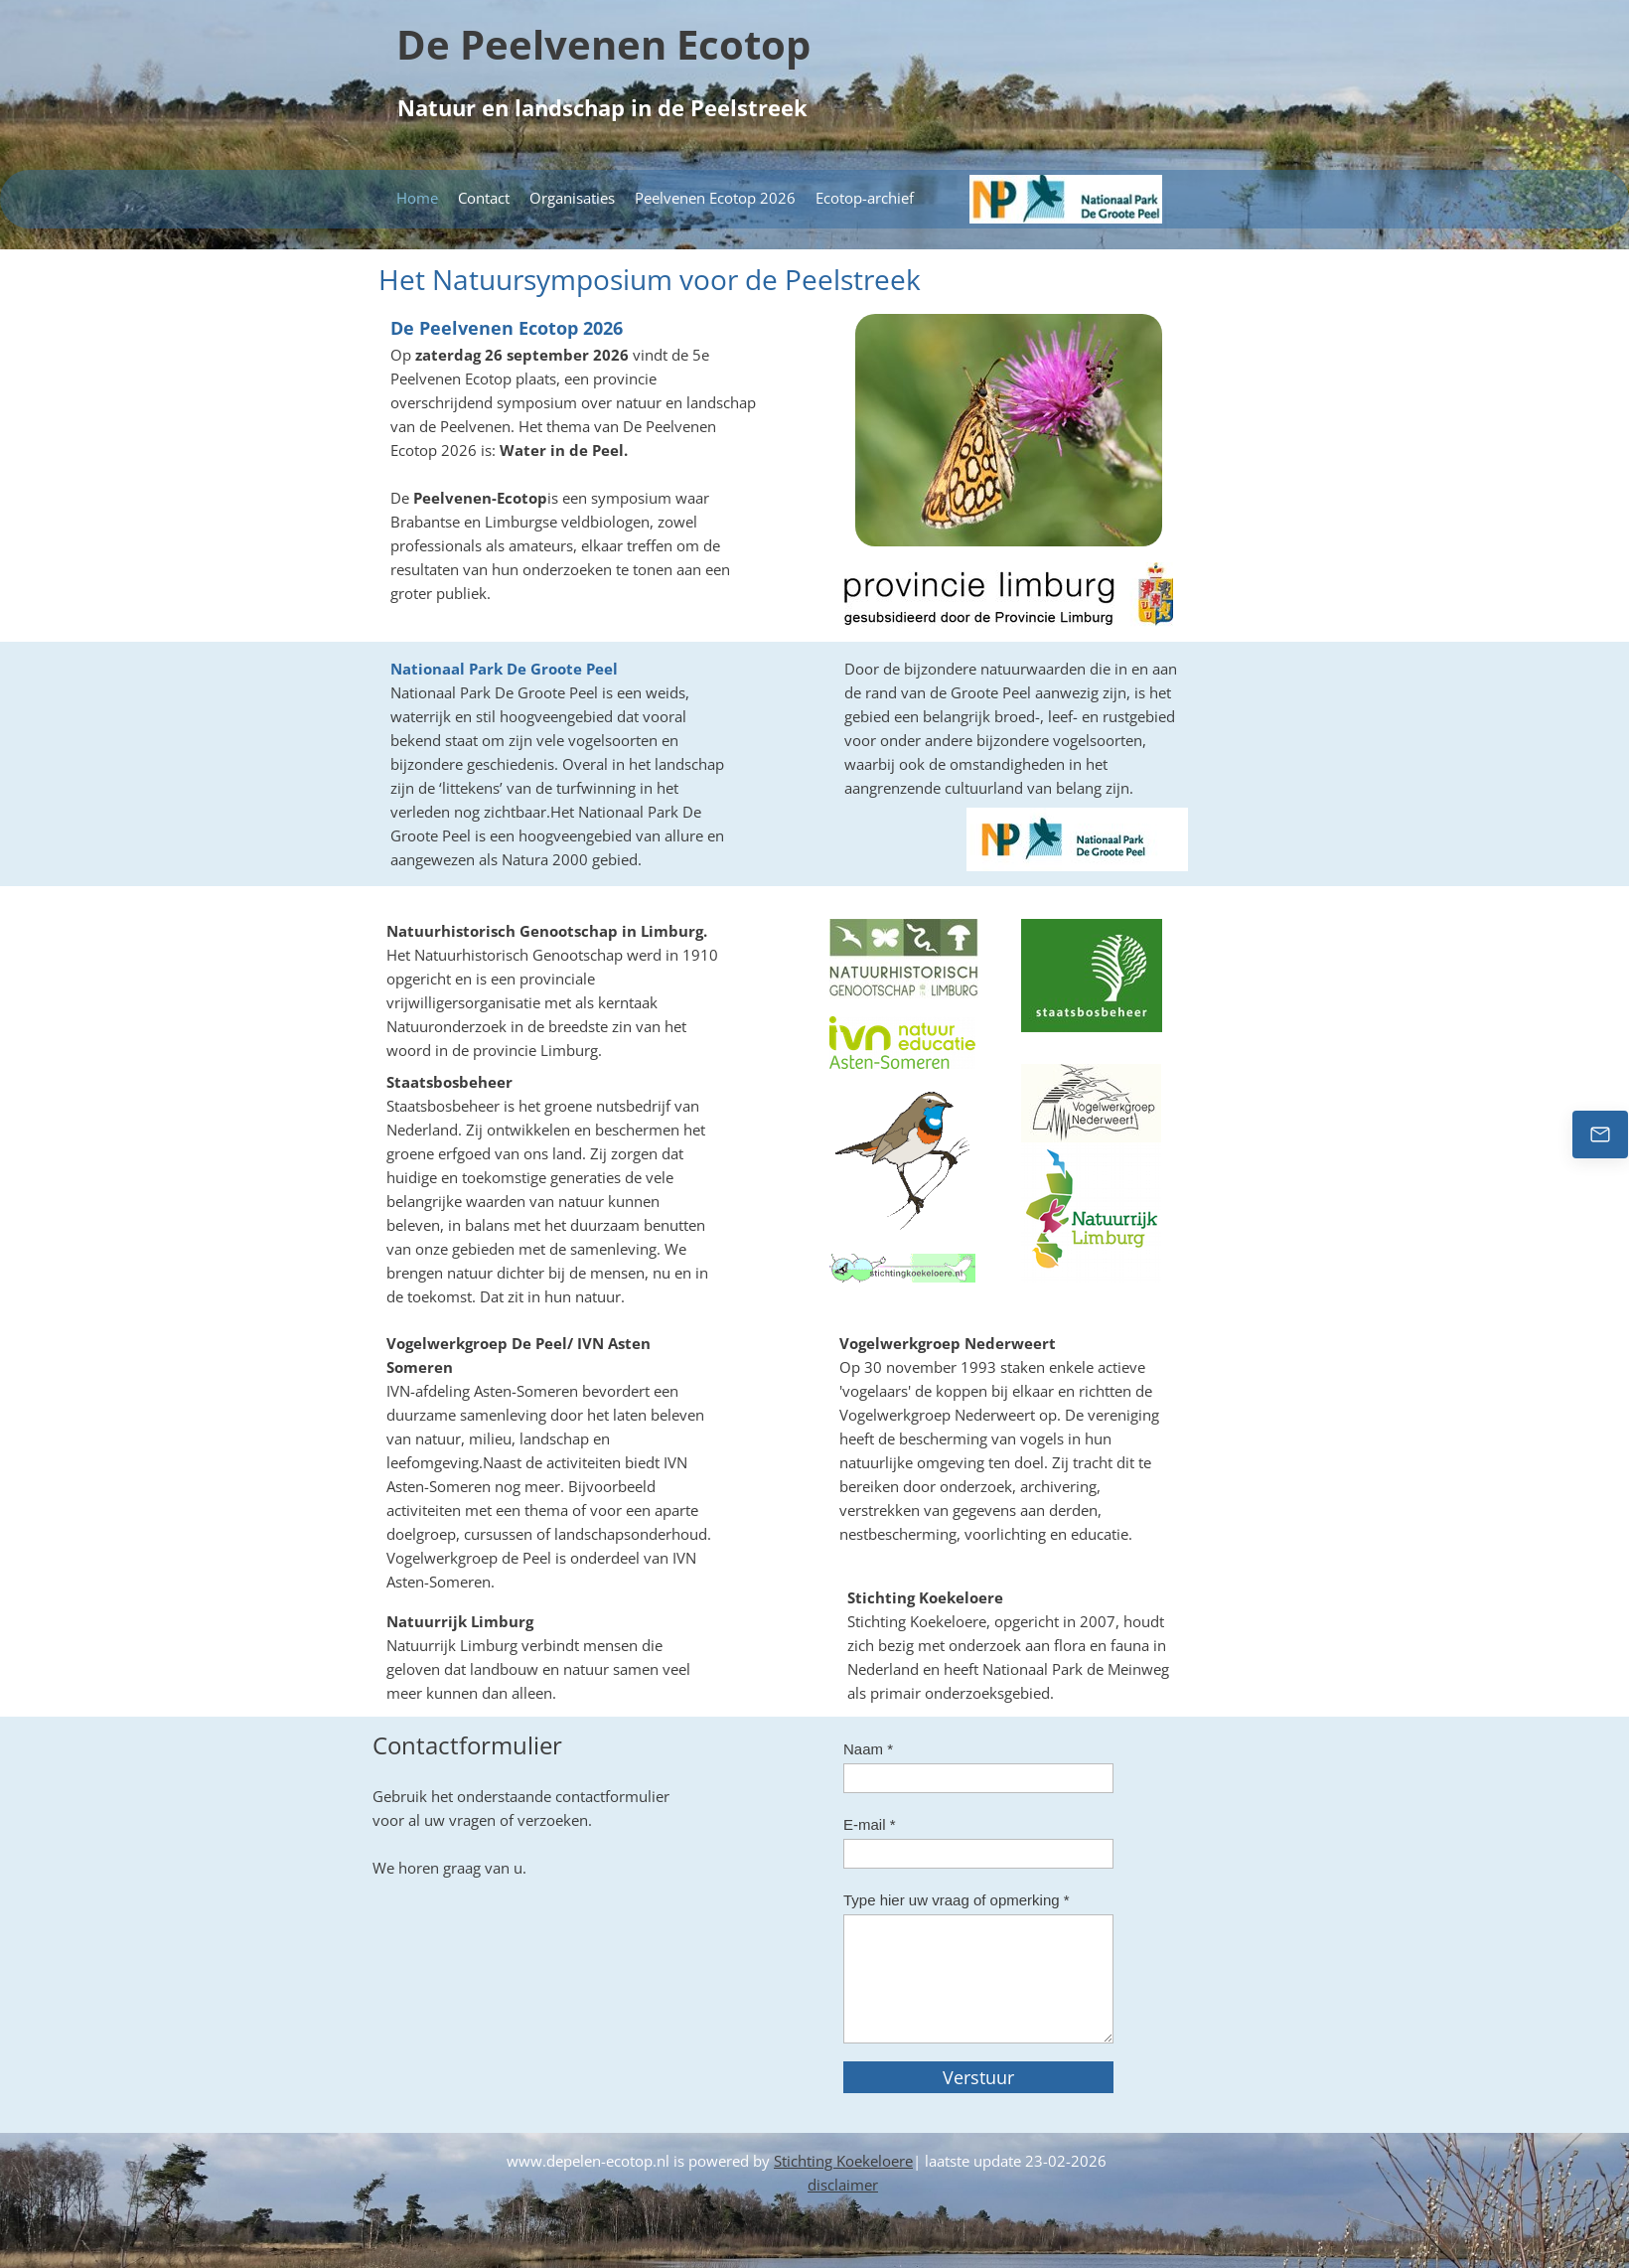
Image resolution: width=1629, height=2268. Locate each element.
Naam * (868, 1748)
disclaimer (843, 2184)
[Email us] (1600, 1134)
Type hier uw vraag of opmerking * (956, 1899)
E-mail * (869, 1824)
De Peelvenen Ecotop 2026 (506, 328)
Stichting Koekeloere (843, 2161)
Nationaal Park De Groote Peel (504, 669)
